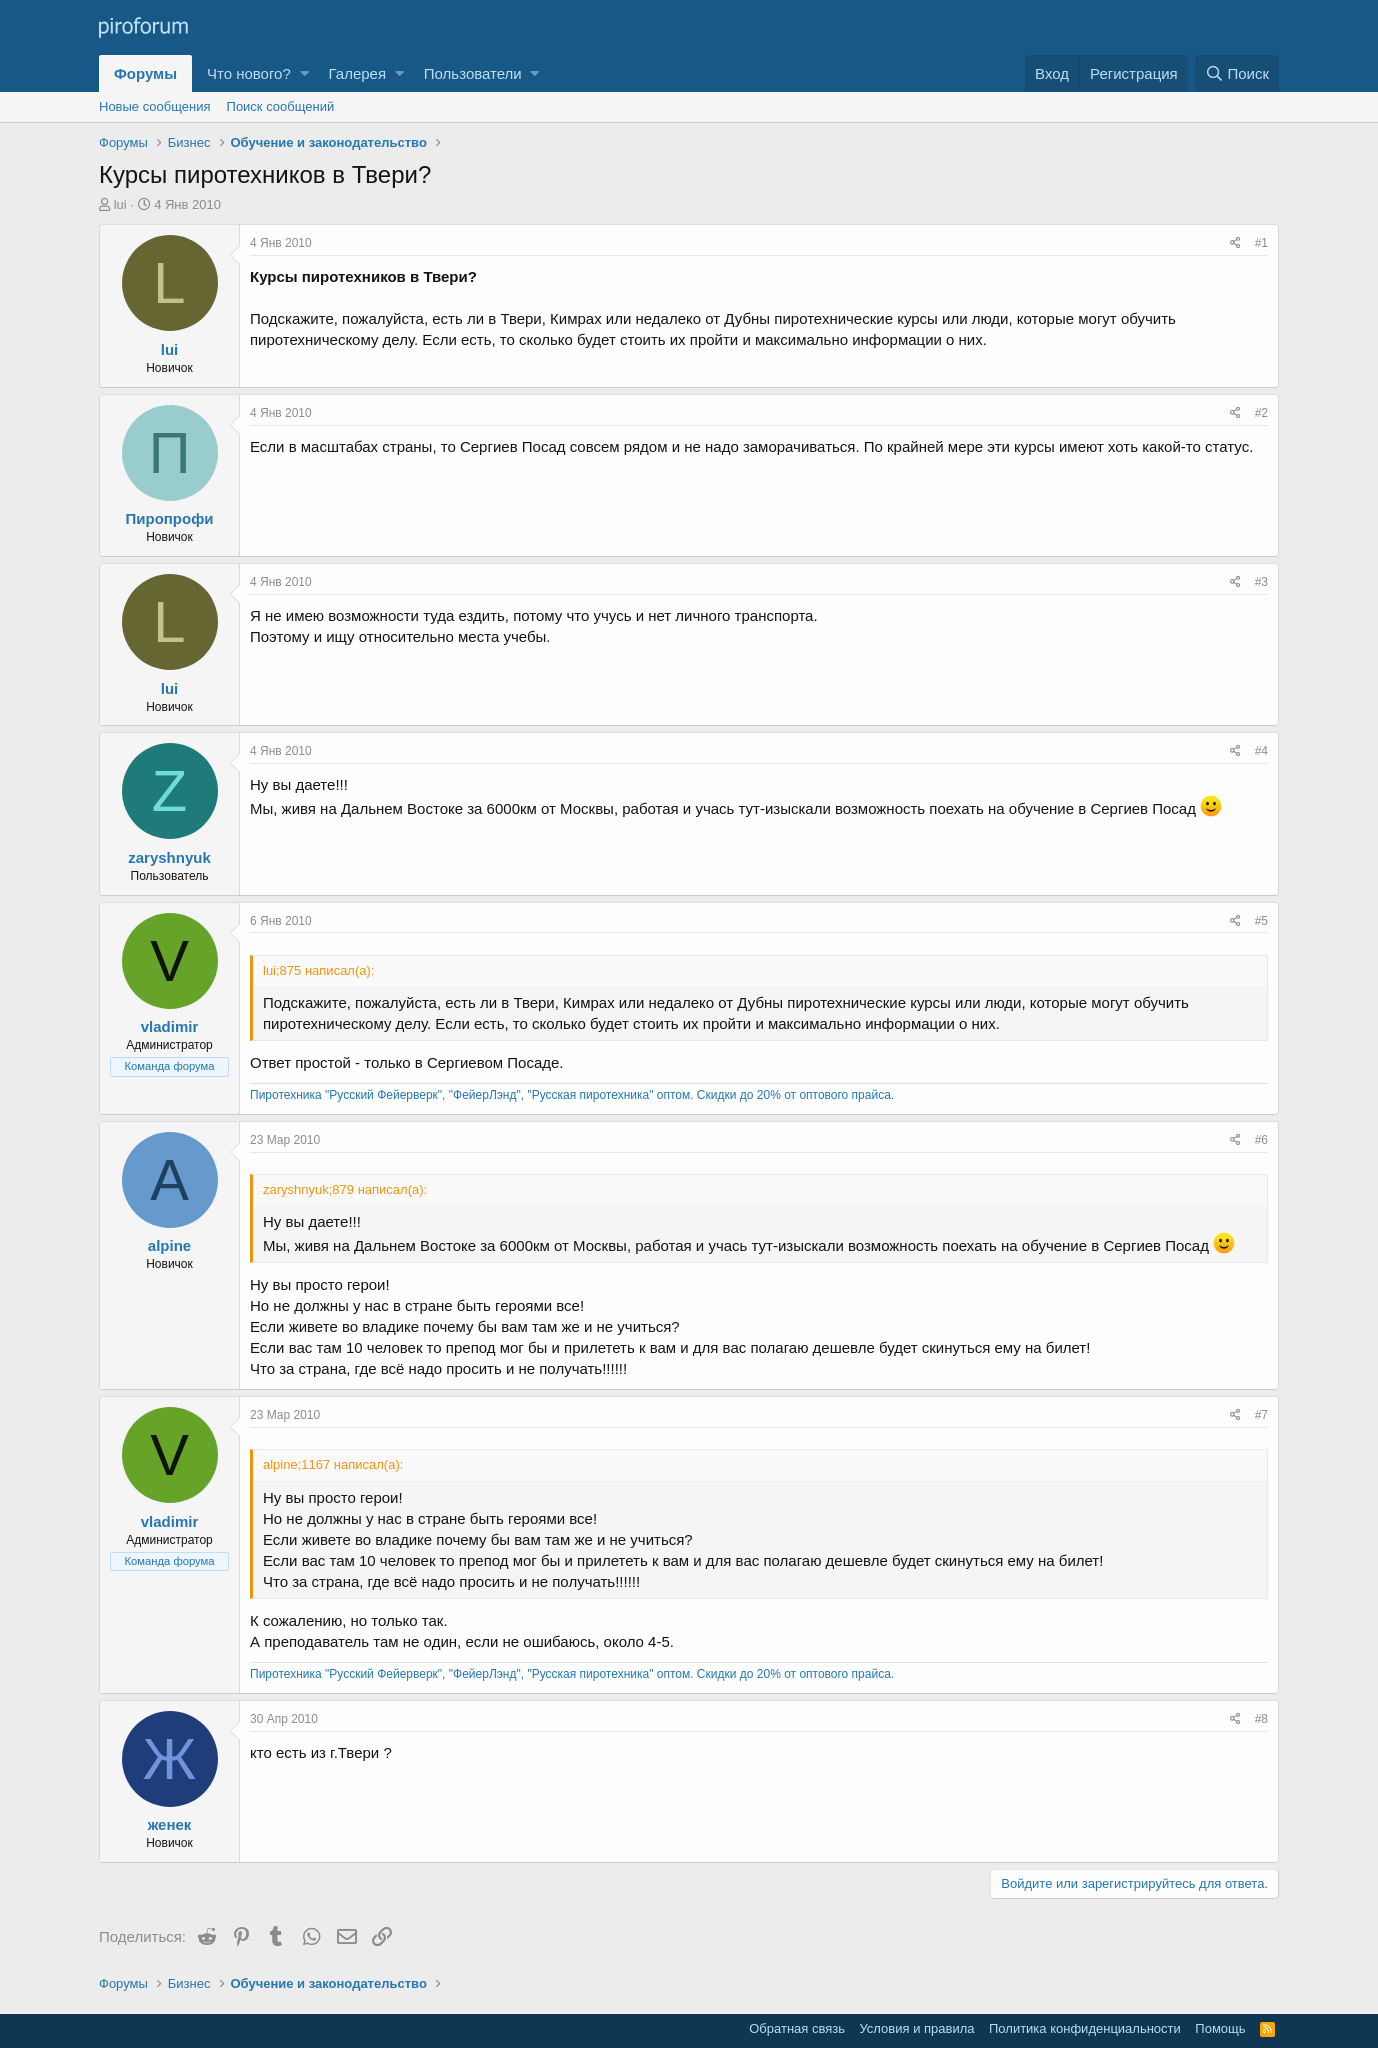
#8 (1261, 1719)
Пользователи (473, 73)
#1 (1261, 243)
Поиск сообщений (281, 106)
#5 (1261, 921)
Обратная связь (797, 2028)
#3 (1261, 582)
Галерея (358, 73)
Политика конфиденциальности (1085, 2028)
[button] (304, 73)
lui (120, 204)
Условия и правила (916, 2028)
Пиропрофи (169, 518)
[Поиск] (1237, 73)
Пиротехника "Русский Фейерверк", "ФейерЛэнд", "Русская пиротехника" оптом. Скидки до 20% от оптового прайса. (572, 1095)
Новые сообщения (155, 106)
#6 (1261, 1140)
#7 (1261, 1415)
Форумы (145, 73)
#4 (1261, 751)
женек (170, 1824)
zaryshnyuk (169, 857)
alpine (169, 1245)
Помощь (1220, 2028)
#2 (1261, 413)
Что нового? (249, 73)
